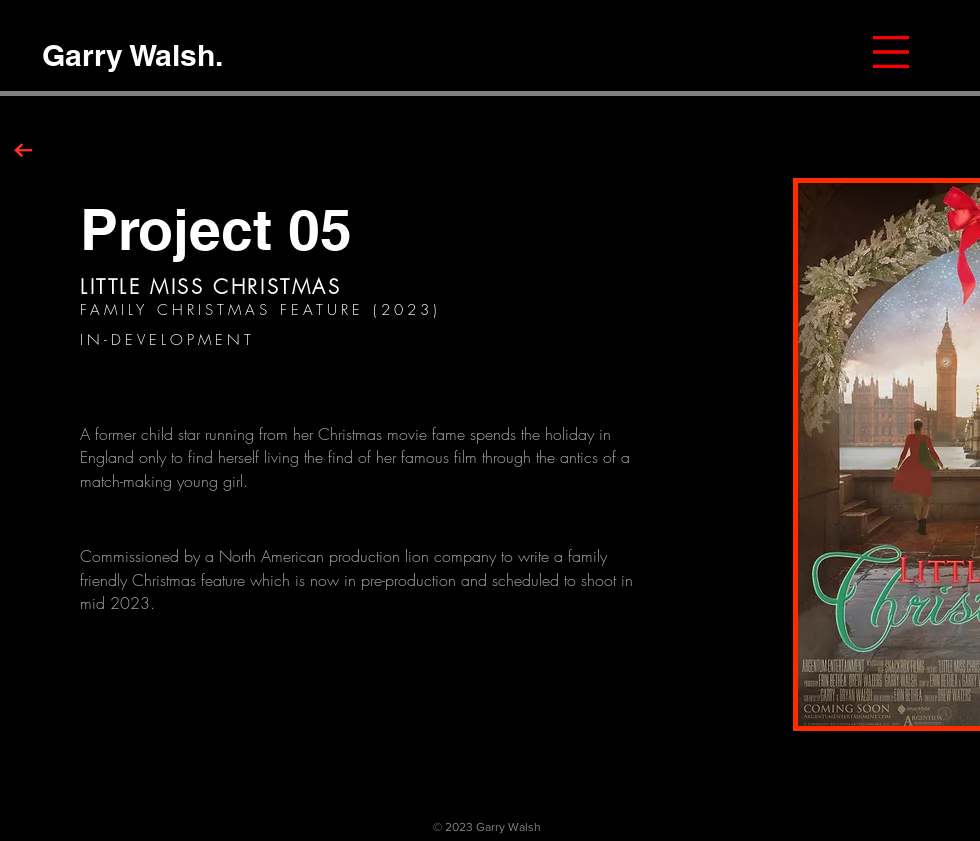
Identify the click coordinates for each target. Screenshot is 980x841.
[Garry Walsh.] (132, 54)
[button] (891, 52)
